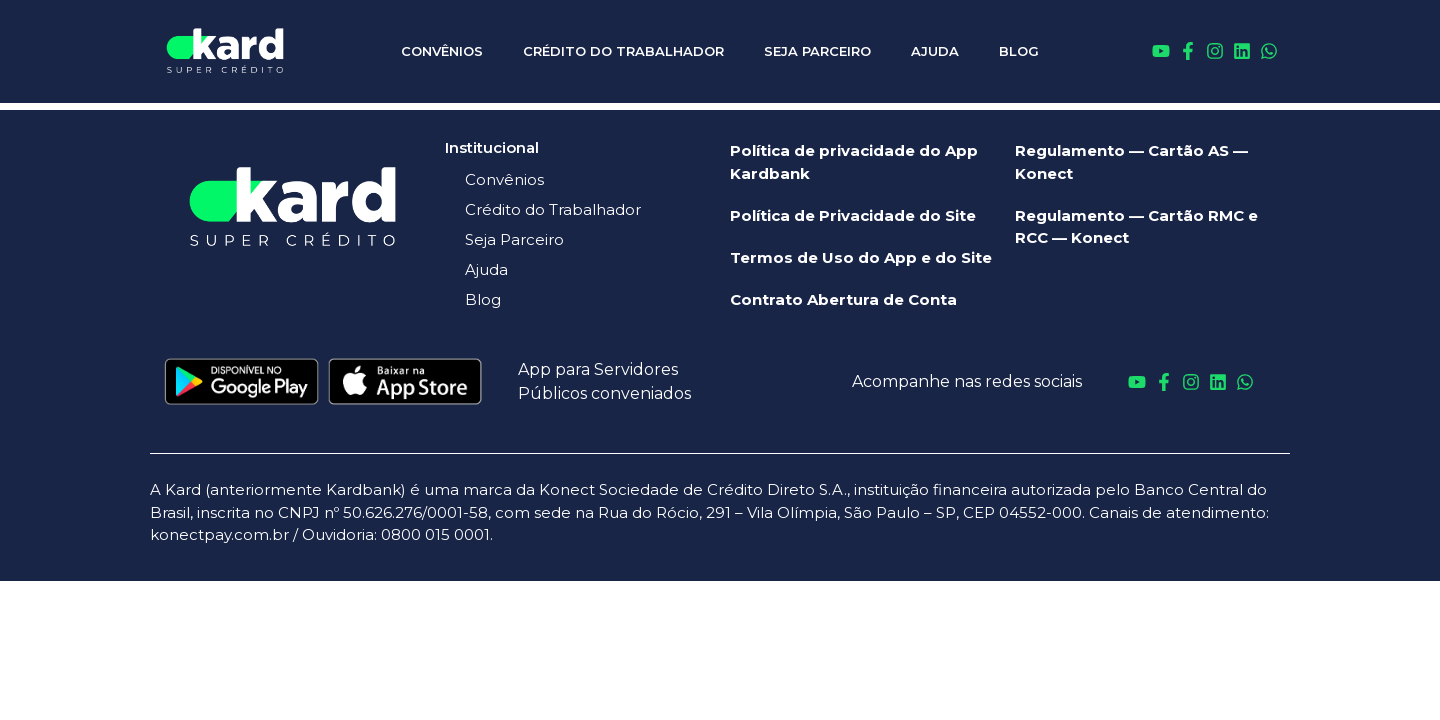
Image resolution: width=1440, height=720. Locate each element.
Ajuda (935, 51)
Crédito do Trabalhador (623, 51)
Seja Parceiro (817, 51)
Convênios (442, 51)
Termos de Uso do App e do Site (861, 257)
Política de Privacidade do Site (853, 215)
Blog (1019, 51)
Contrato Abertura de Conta (843, 299)
